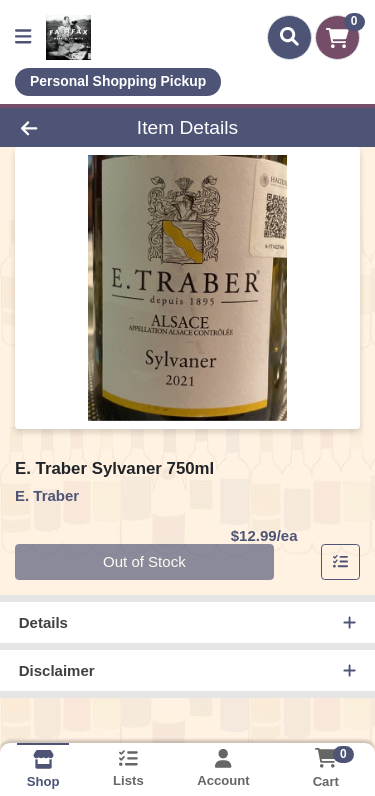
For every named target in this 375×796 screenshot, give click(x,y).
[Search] (289, 37)
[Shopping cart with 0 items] (337, 37)
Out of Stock (144, 561)
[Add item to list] (341, 562)
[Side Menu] (23, 37)
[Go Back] (58, 127)
